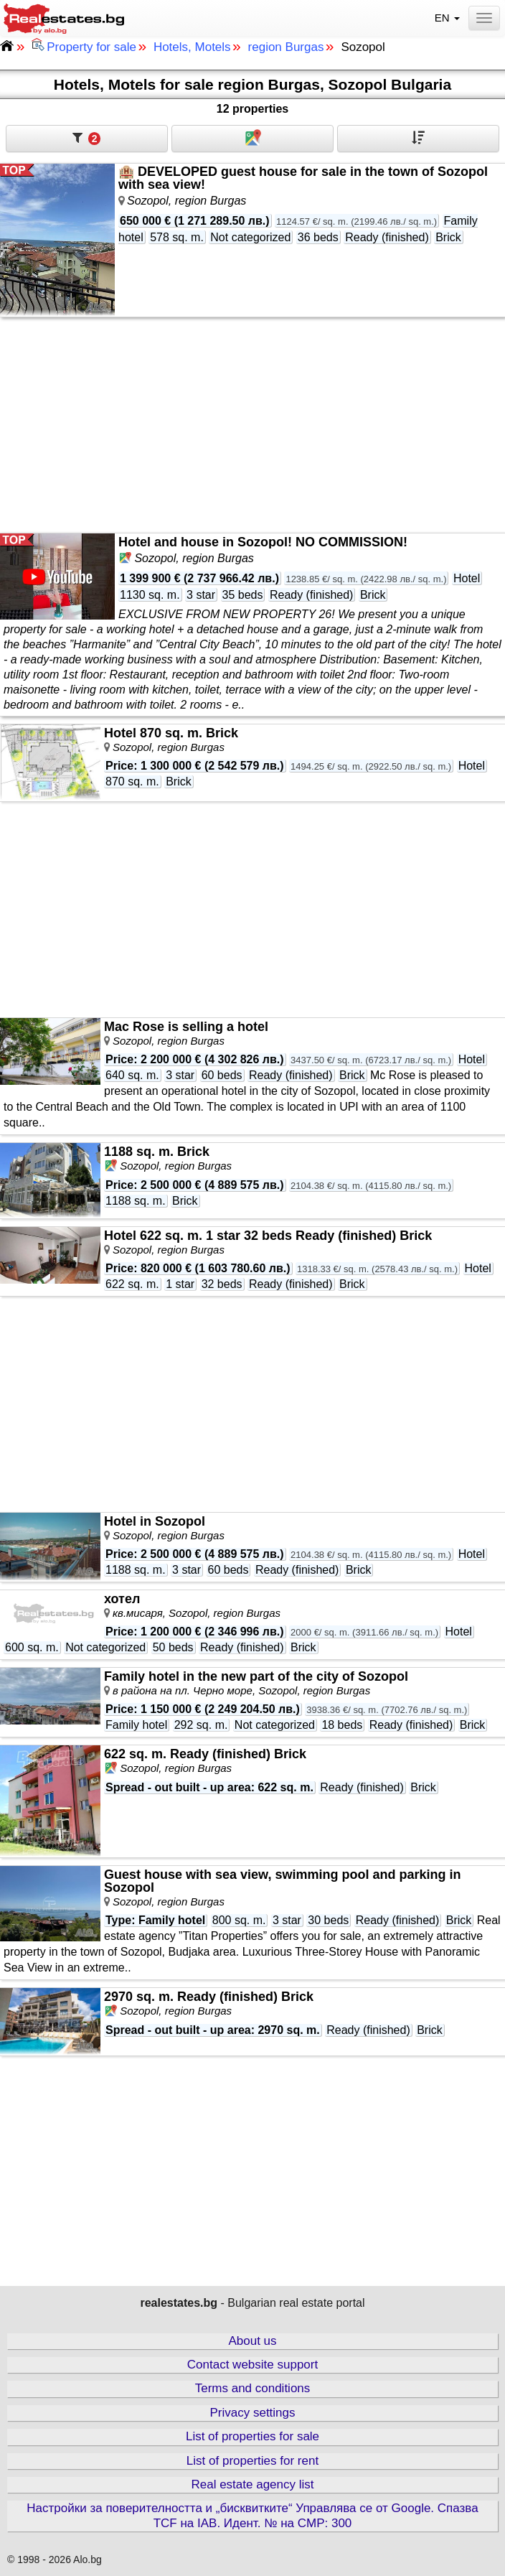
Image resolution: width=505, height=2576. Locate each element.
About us (252, 2341)
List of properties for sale (252, 2436)
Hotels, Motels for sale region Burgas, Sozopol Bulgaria (252, 84)
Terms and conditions (253, 2388)
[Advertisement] (252, 425)
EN (449, 17)
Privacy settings (252, 2412)
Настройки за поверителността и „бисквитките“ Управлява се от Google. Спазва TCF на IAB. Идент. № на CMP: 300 (252, 2515)
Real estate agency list (252, 2484)
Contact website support (252, 2364)
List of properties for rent (252, 2461)
